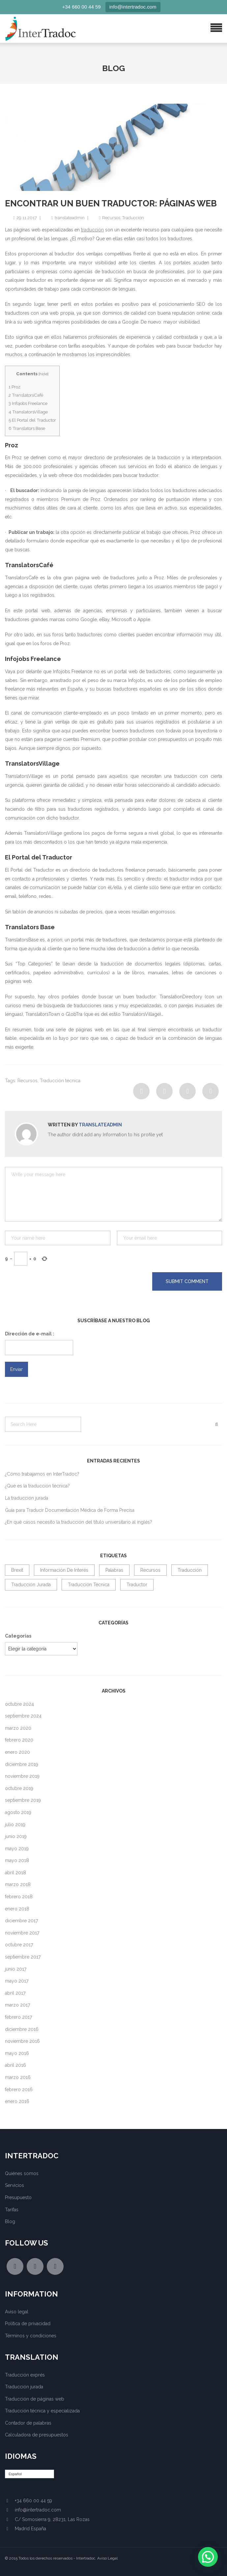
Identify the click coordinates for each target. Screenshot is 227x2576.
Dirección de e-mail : (29, 1333)
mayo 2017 (16, 1981)
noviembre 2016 (22, 2041)
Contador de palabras (28, 2423)
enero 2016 (17, 2101)
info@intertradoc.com (132, 7)
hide (43, 374)
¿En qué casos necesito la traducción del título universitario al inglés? (78, 1522)
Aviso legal (16, 2311)
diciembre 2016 (22, 2029)
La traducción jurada (26, 1498)
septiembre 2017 (23, 1956)
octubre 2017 (19, 1944)
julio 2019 (15, 1824)
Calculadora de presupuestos (36, 2434)
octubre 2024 (19, 1704)
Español (15, 2474)
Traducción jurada (31, 1584)
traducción (92, 229)
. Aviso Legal (106, 2558)
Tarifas (11, 2209)
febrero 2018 (19, 1896)
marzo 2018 (18, 1884)
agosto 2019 (18, 1812)
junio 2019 (16, 1836)
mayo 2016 (17, 2053)
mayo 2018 (17, 1860)
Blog (10, 2221)
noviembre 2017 (22, 1932)
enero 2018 (17, 1908)
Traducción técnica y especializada (42, 2410)
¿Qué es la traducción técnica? (37, 1485)
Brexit (17, 1570)
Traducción (133, 217)
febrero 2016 (19, 2089)
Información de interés (64, 1570)
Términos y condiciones (30, 2335)
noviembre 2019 (22, 1776)
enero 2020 (17, 1752)
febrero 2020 (19, 1740)
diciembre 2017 (21, 1920)
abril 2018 (15, 1872)
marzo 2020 (18, 1728)
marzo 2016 (18, 2077)
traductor (137, 1584)
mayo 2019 (17, 1848)
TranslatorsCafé (26, 395)
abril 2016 (15, 2065)
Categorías (18, 1636)
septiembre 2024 (23, 1716)
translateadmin (70, 217)
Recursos (111, 217)
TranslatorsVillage (28, 411)
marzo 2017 (17, 2005)
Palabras (114, 1570)
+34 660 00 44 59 (81, 7)
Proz (14, 386)
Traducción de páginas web (34, 2399)
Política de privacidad (27, 2323)
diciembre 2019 (21, 1764)
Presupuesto (18, 2197)
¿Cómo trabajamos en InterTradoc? (42, 1474)
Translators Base (27, 428)
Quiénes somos (22, 2173)
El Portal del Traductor (32, 420)
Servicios (14, 2185)
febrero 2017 (18, 2017)
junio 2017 (15, 1969)
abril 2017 (15, 1993)
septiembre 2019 (23, 1800)
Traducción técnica (60, 1080)
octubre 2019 (19, 1788)
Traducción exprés (25, 2375)
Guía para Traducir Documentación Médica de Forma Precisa (69, 1510)
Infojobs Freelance (28, 403)
